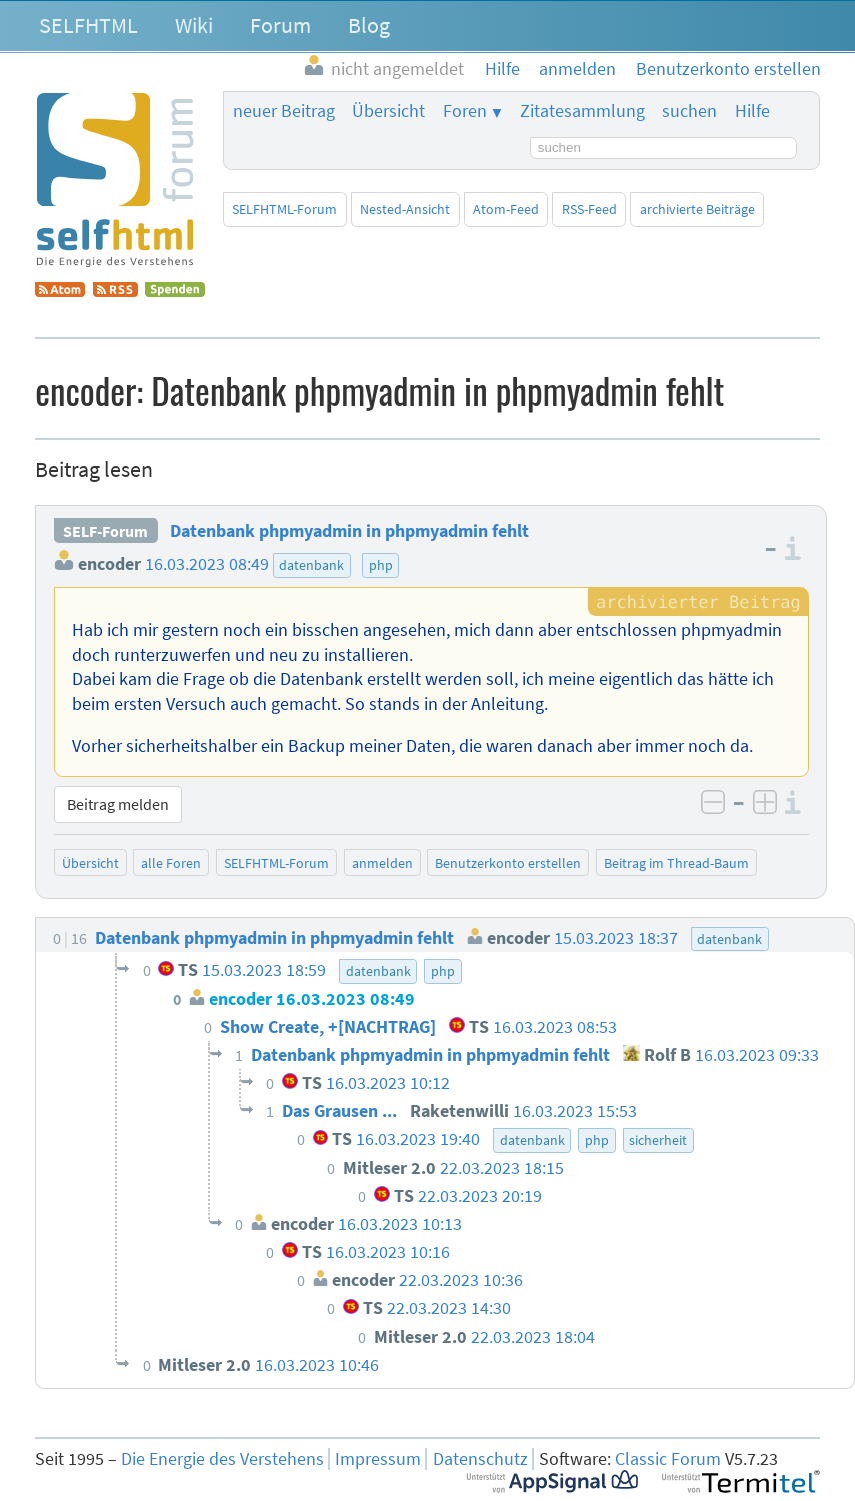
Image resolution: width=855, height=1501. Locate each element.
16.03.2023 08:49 (207, 564)
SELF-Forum (105, 531)
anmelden (382, 863)
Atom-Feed (506, 209)
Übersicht (388, 111)
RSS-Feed (589, 209)
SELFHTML (88, 25)
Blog (369, 25)
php (381, 565)
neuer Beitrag (284, 111)
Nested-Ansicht (405, 209)
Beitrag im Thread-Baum (676, 863)
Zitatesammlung (582, 111)
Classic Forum (668, 1459)
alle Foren (171, 863)
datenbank (311, 565)
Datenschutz (480, 1459)
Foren (465, 111)
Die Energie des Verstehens (222, 1459)
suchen (689, 111)
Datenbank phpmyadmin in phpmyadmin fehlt (349, 531)
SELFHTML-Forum (284, 209)
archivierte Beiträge (697, 209)
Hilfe (752, 111)
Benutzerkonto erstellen (508, 863)
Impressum (378, 1459)
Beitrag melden (118, 804)
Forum (280, 25)
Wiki (194, 25)
